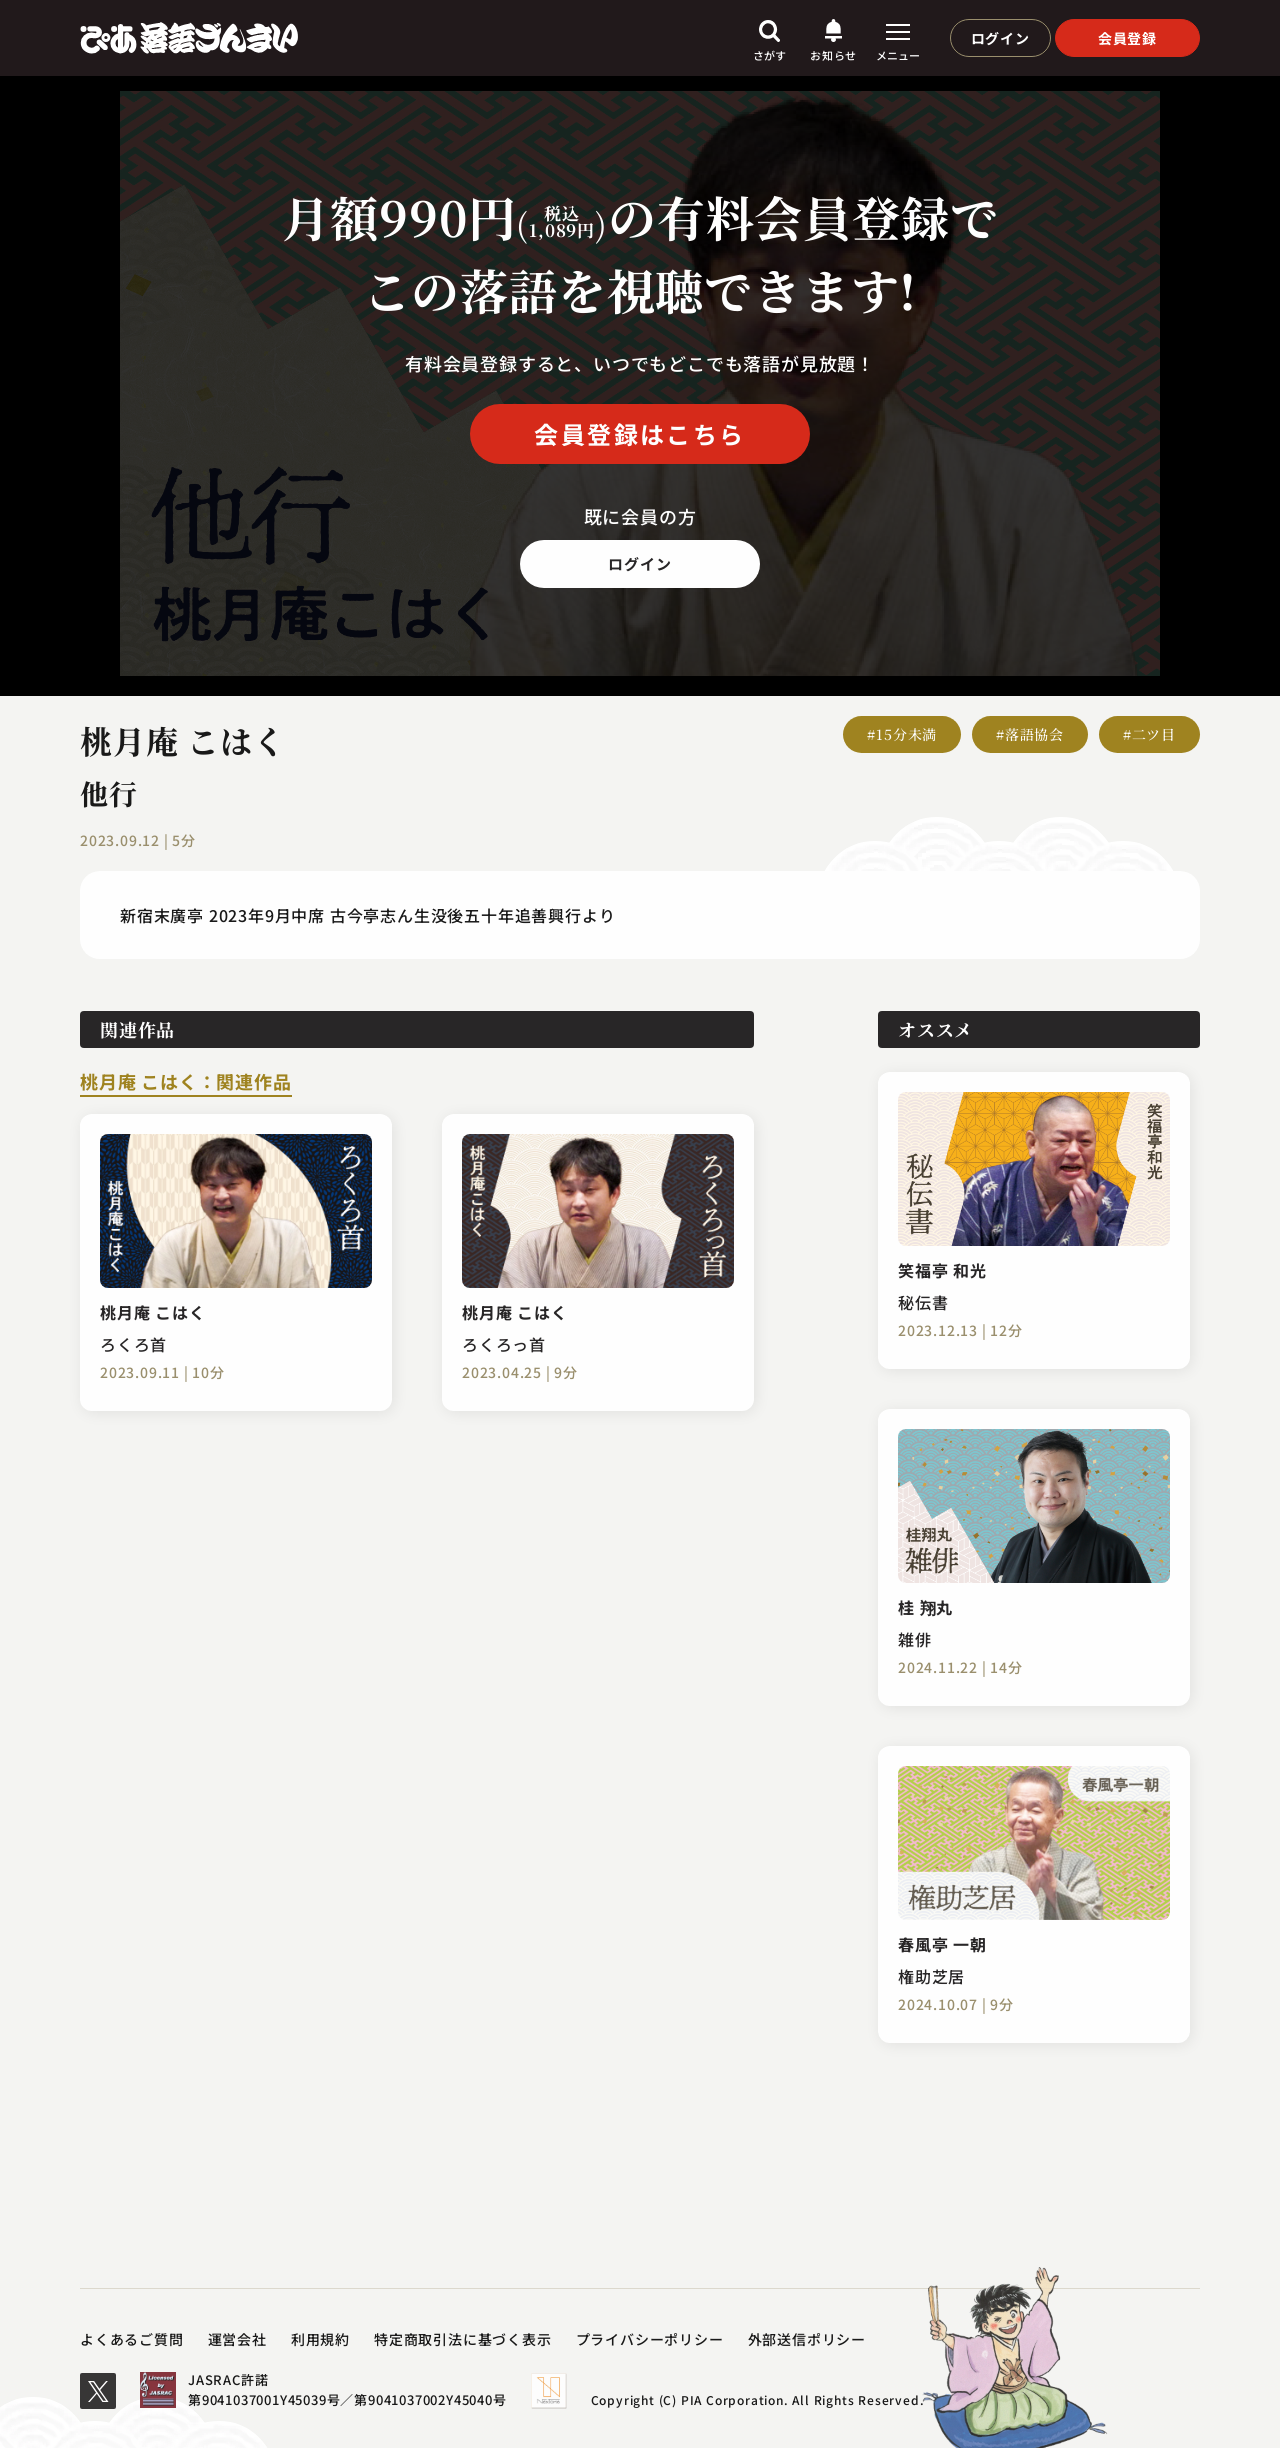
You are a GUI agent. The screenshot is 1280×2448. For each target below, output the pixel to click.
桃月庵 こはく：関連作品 (186, 1083)
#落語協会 (1030, 734)
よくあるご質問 (132, 2339)
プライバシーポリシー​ (650, 2339)
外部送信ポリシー (807, 2339)
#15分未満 (902, 734)
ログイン (1000, 38)
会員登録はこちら (639, 433)
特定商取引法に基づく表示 (463, 2339)
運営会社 (237, 2339)
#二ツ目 (1149, 734)
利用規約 (320, 2339)
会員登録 (1127, 38)
